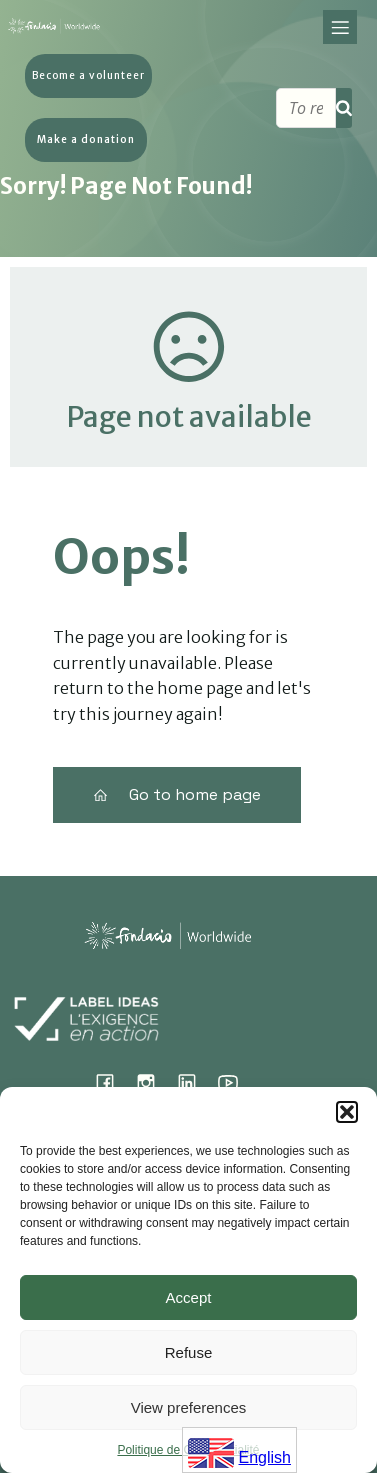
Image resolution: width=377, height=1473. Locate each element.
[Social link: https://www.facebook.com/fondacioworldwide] (112, 1082)
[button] (347, 1112)
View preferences (189, 1407)
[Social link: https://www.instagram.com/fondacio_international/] (153, 1082)
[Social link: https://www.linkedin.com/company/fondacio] (194, 1082)
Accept (189, 1297)
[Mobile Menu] (340, 29)
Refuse (189, 1352)
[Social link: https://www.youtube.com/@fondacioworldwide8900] (235, 1082)
